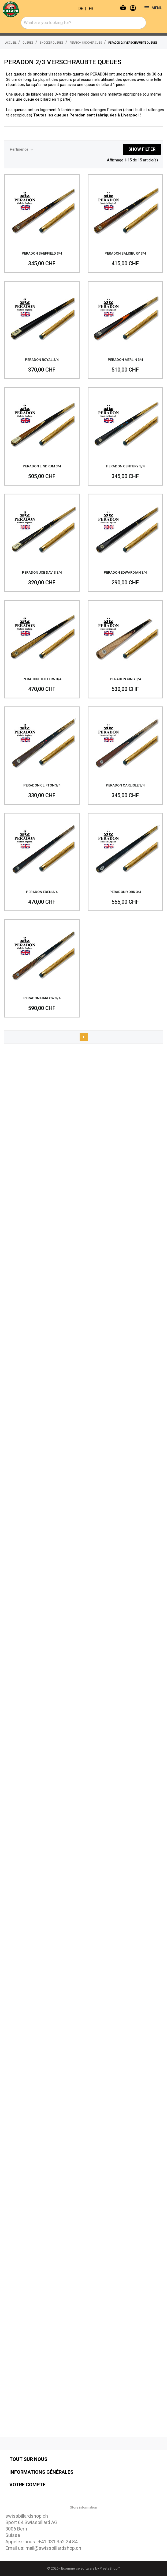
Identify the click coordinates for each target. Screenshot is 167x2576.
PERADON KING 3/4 (125, 675)
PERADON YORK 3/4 (125, 888)
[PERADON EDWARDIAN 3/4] (125, 527)
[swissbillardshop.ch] (29, 8)
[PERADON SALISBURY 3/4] (125, 207)
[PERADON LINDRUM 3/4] (42, 420)
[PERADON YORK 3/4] (125, 846)
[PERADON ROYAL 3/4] (42, 314)
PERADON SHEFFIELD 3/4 (42, 249)
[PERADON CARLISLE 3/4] (125, 740)
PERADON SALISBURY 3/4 (125, 249)
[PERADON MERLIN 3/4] (125, 314)
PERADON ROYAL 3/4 (41, 355)
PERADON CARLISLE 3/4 (125, 781)
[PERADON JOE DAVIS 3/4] (42, 527)
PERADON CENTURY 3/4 (125, 462)
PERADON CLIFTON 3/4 (41, 781)
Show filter (141, 149)
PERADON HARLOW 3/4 (41, 994)
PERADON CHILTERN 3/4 (42, 675)
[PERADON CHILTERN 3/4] (42, 633)
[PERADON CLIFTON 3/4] (42, 740)
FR (91, 8)
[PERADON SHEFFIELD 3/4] (42, 207)
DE (81, 8)
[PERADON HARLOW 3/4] (42, 952)
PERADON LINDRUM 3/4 (42, 462)
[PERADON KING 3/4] (125, 633)
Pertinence (22, 149)
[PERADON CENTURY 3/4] (125, 420)
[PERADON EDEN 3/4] (42, 846)
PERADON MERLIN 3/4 (125, 355)
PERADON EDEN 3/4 (41, 888)
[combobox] (83, 23)
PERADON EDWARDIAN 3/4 (125, 568)
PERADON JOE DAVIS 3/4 (42, 568)
